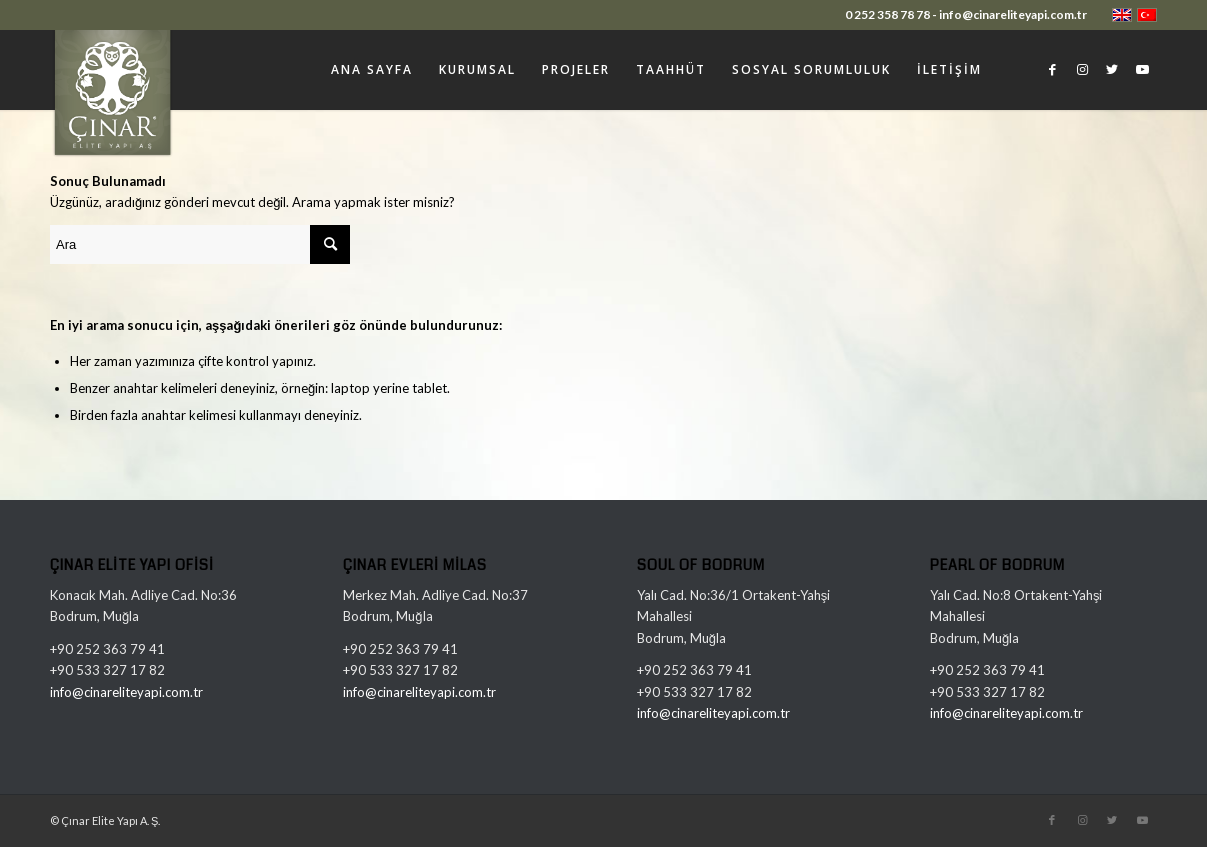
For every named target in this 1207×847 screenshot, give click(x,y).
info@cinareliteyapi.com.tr (126, 692)
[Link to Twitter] (1112, 69)
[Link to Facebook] (1052, 69)
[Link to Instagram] (1082, 69)
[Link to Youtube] (1142, 69)
